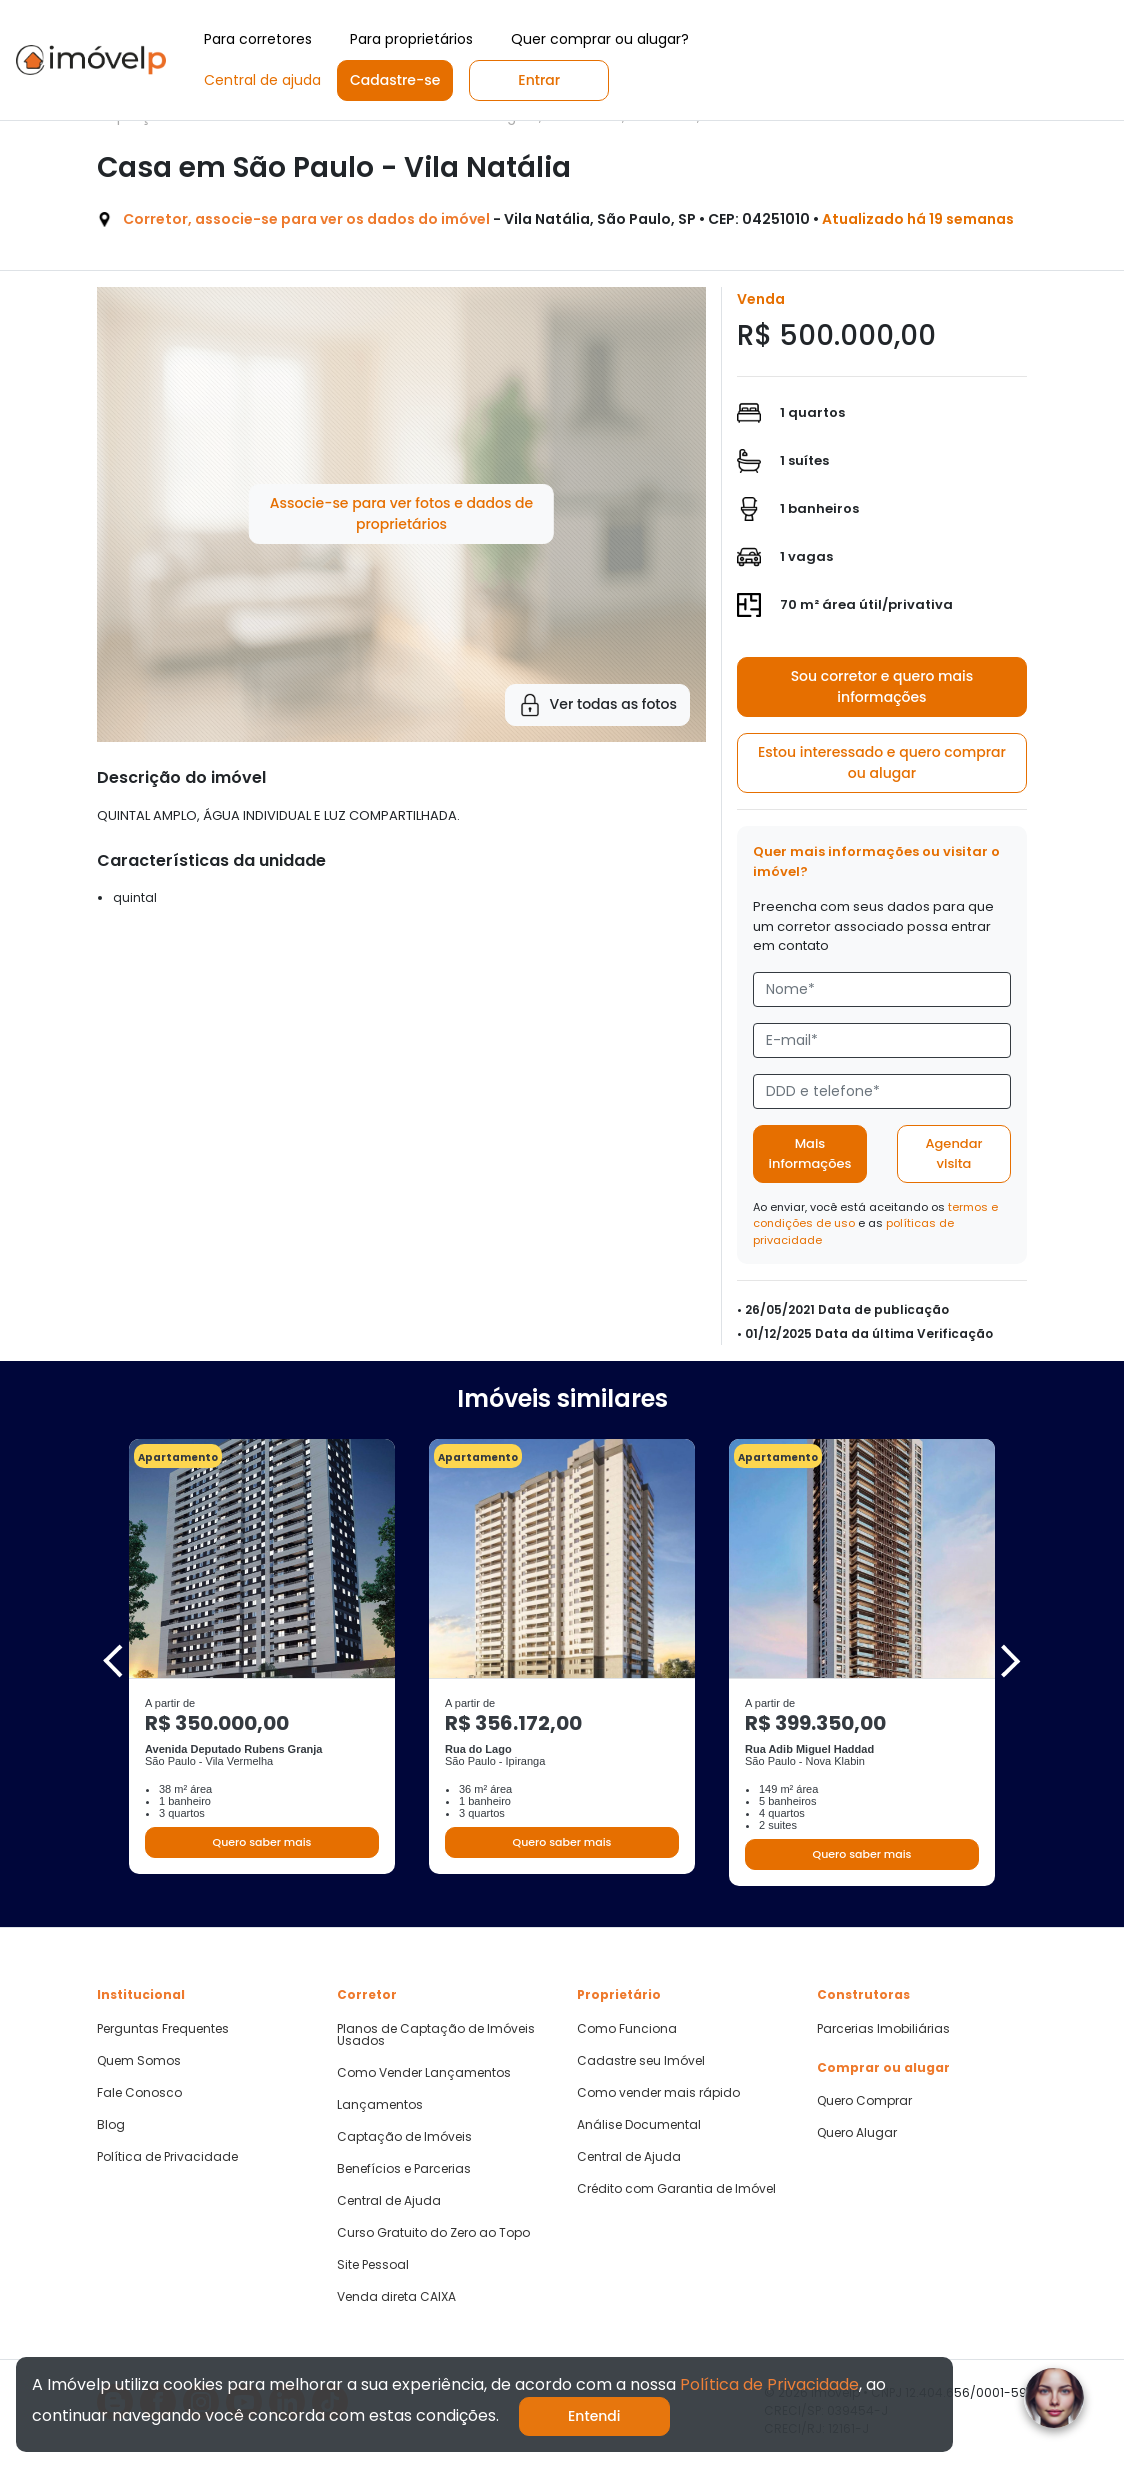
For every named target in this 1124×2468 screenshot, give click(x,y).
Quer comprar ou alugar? (600, 39)
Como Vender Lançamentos (424, 2073)
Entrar (539, 80)
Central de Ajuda (389, 2201)
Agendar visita (953, 1153)
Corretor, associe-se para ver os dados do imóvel (306, 219)
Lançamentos (380, 2105)
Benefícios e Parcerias (404, 2169)
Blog (111, 2125)
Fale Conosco (139, 2093)
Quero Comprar (864, 2101)
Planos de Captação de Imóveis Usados (436, 2035)
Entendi (594, 2416)
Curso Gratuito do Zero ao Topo (433, 2233)
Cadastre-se (395, 80)
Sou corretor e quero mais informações (882, 686)
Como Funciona (627, 2029)
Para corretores (258, 39)
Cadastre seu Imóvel (641, 2061)
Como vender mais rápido (658, 2093)
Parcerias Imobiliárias (883, 2029)
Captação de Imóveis (404, 2137)
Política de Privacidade (167, 2157)
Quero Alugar (857, 2133)
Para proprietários (411, 39)
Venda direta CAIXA (396, 2297)
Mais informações (810, 1153)
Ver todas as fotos (597, 705)
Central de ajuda (262, 80)
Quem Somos (139, 2061)
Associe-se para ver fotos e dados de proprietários (401, 513)
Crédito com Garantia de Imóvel (676, 2189)
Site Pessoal (373, 2265)
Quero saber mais (261, 1842)
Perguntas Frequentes (163, 2029)
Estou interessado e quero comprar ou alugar (882, 762)
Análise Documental (639, 2125)
